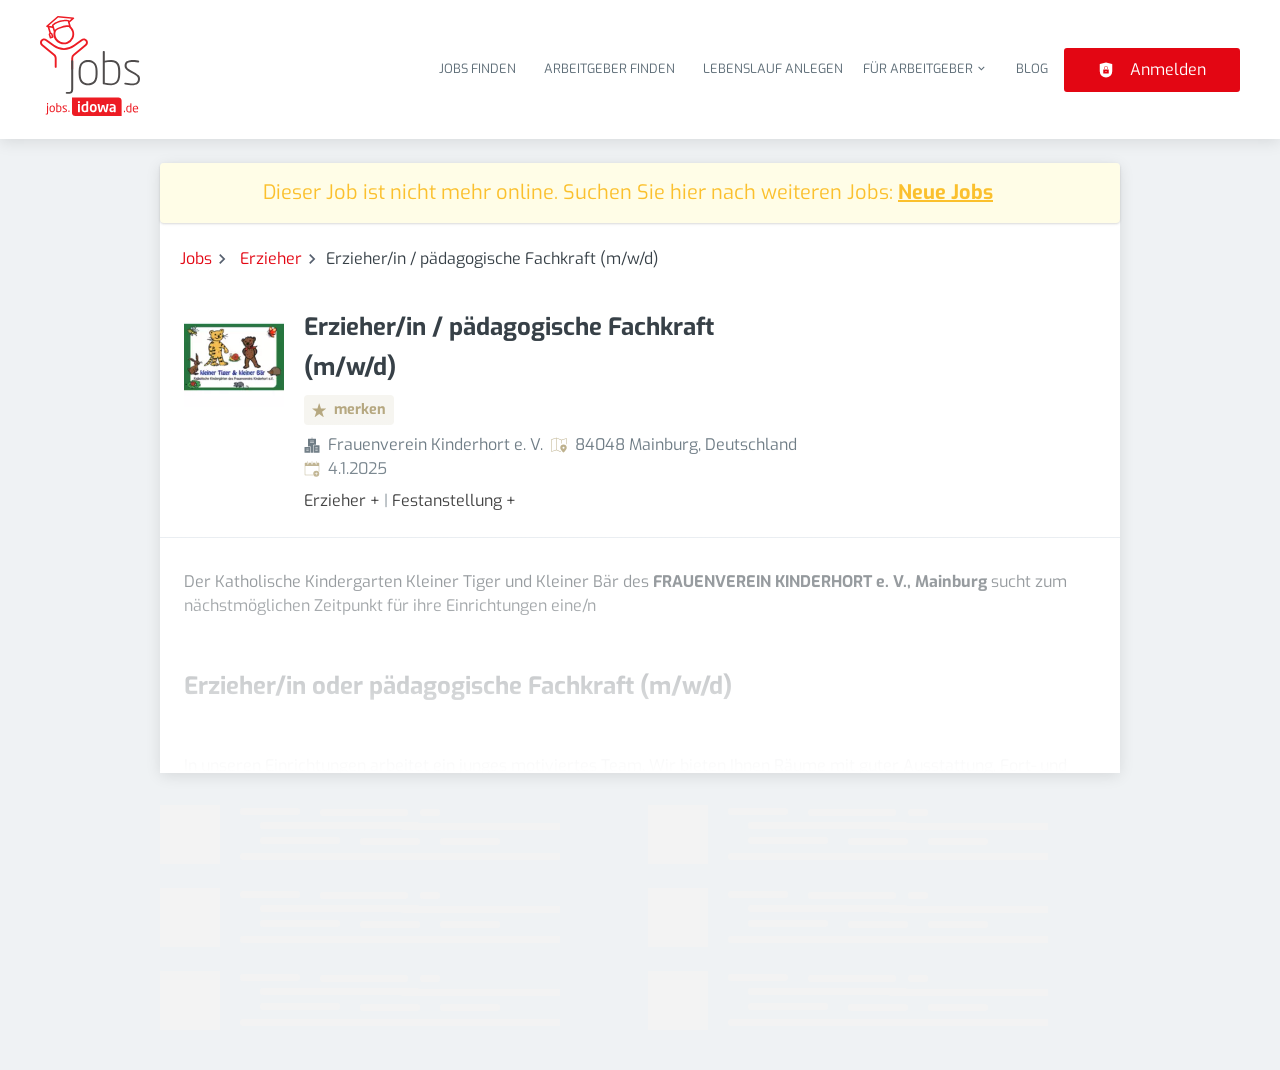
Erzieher (271, 258)
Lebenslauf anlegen (773, 68)
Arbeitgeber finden (609, 68)
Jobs (196, 258)
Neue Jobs (945, 192)
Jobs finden (477, 68)
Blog (1032, 68)
